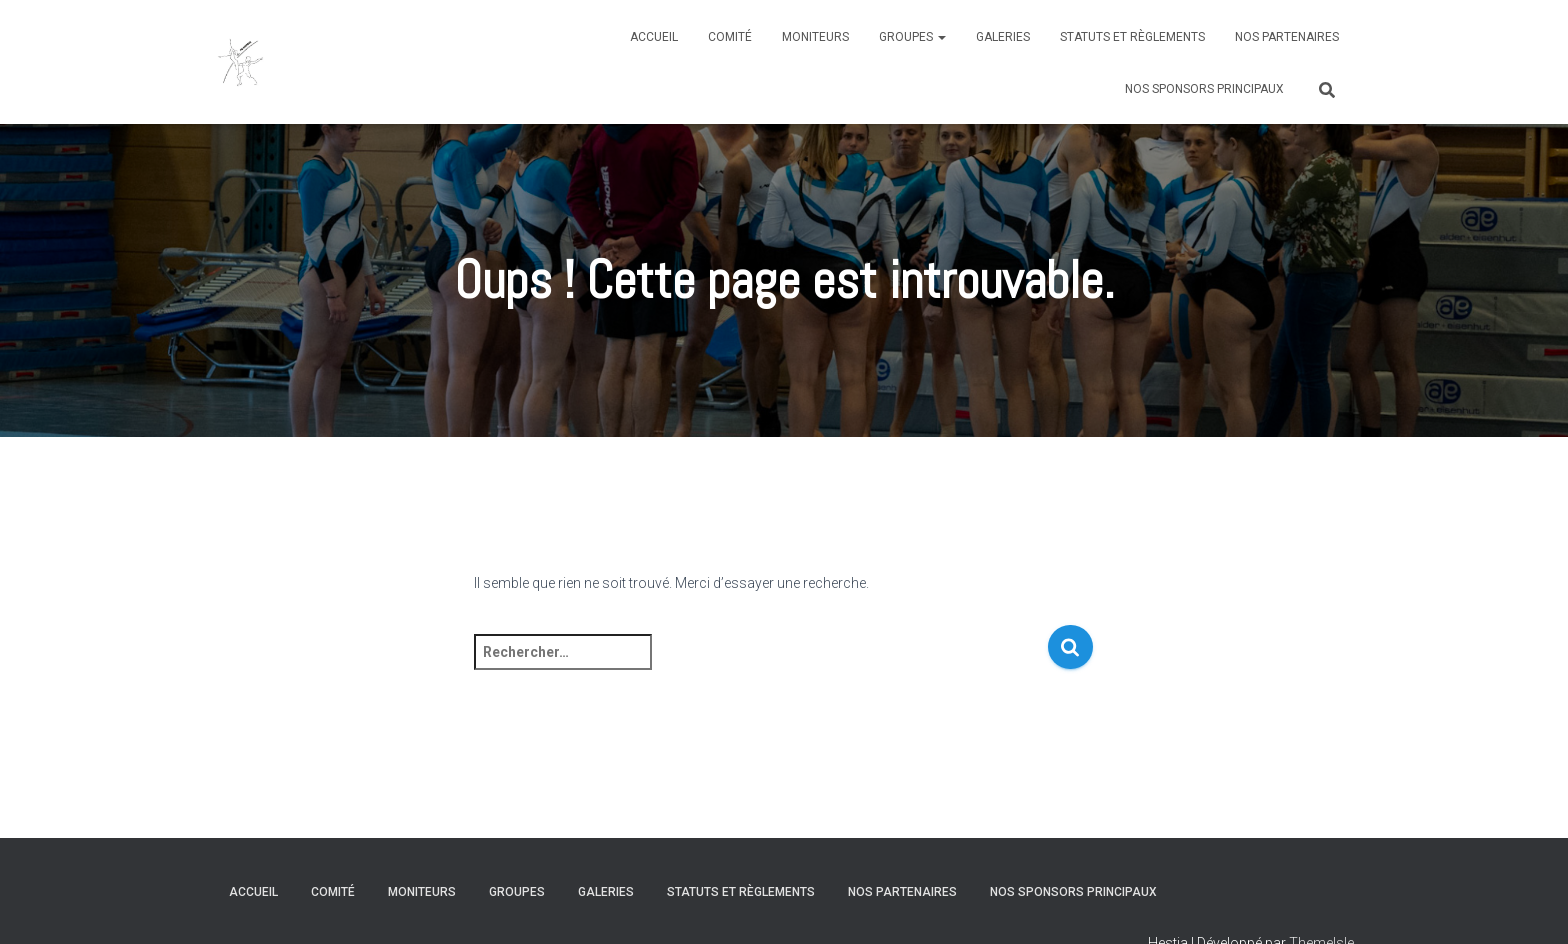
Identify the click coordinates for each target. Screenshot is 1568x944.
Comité (730, 37)
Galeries (1003, 37)
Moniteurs (815, 37)
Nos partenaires (1287, 37)
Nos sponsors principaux (1204, 89)
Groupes (912, 37)
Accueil (654, 37)
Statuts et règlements (1132, 37)
